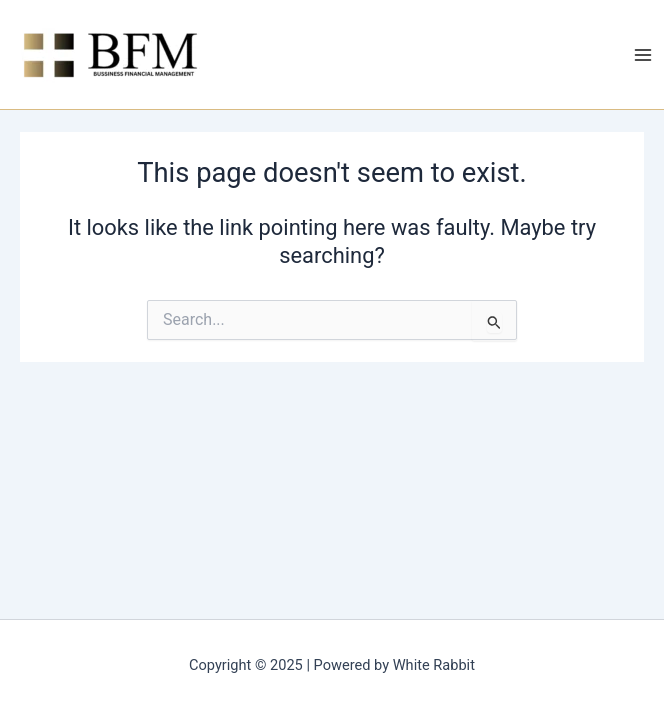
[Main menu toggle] (643, 55)
